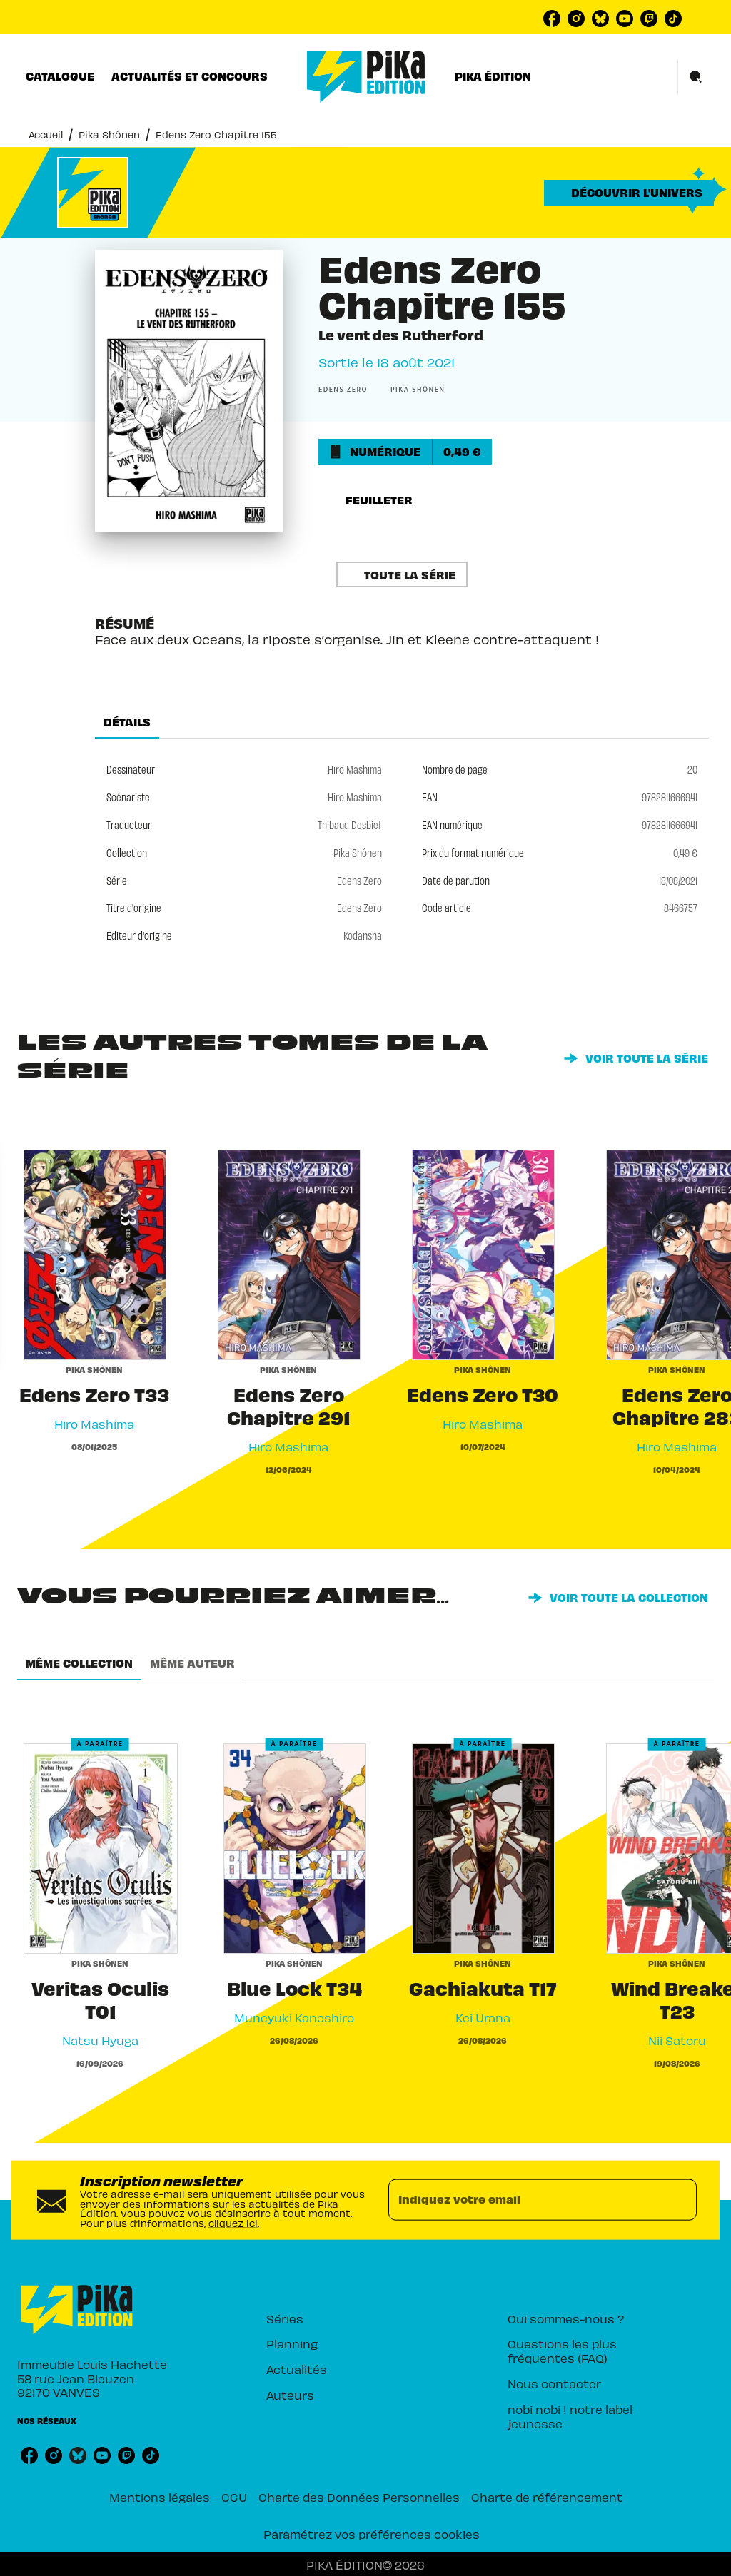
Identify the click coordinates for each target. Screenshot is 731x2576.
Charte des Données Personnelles (359, 2497)
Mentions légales (159, 2497)
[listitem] (552, 18)
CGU (234, 2497)
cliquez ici (233, 2223)
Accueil (46, 134)
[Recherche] (696, 77)
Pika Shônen (109, 134)
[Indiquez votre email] (524, 2200)
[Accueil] (366, 77)
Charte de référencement (546, 2497)
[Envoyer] (679, 2200)
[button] (629, 193)
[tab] (60, 76)
